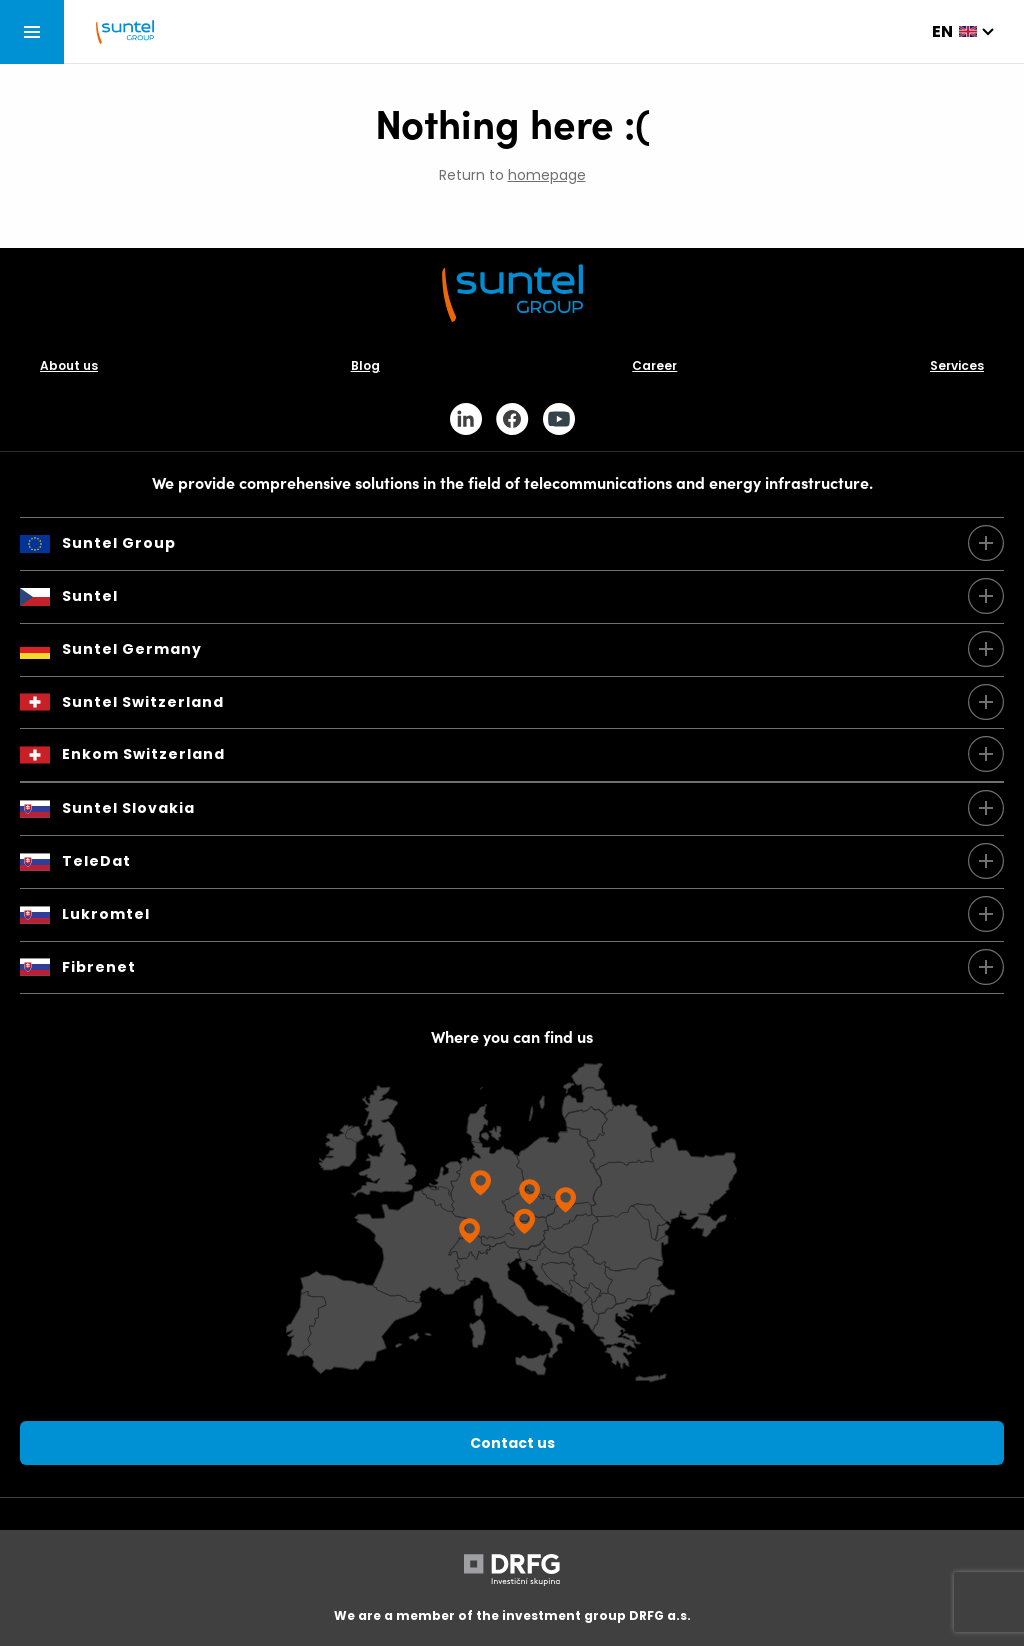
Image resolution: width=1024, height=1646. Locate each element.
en (942, 31)
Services (957, 365)
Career (654, 365)
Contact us (512, 1443)
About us (69, 365)
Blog (365, 365)
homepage (547, 175)
